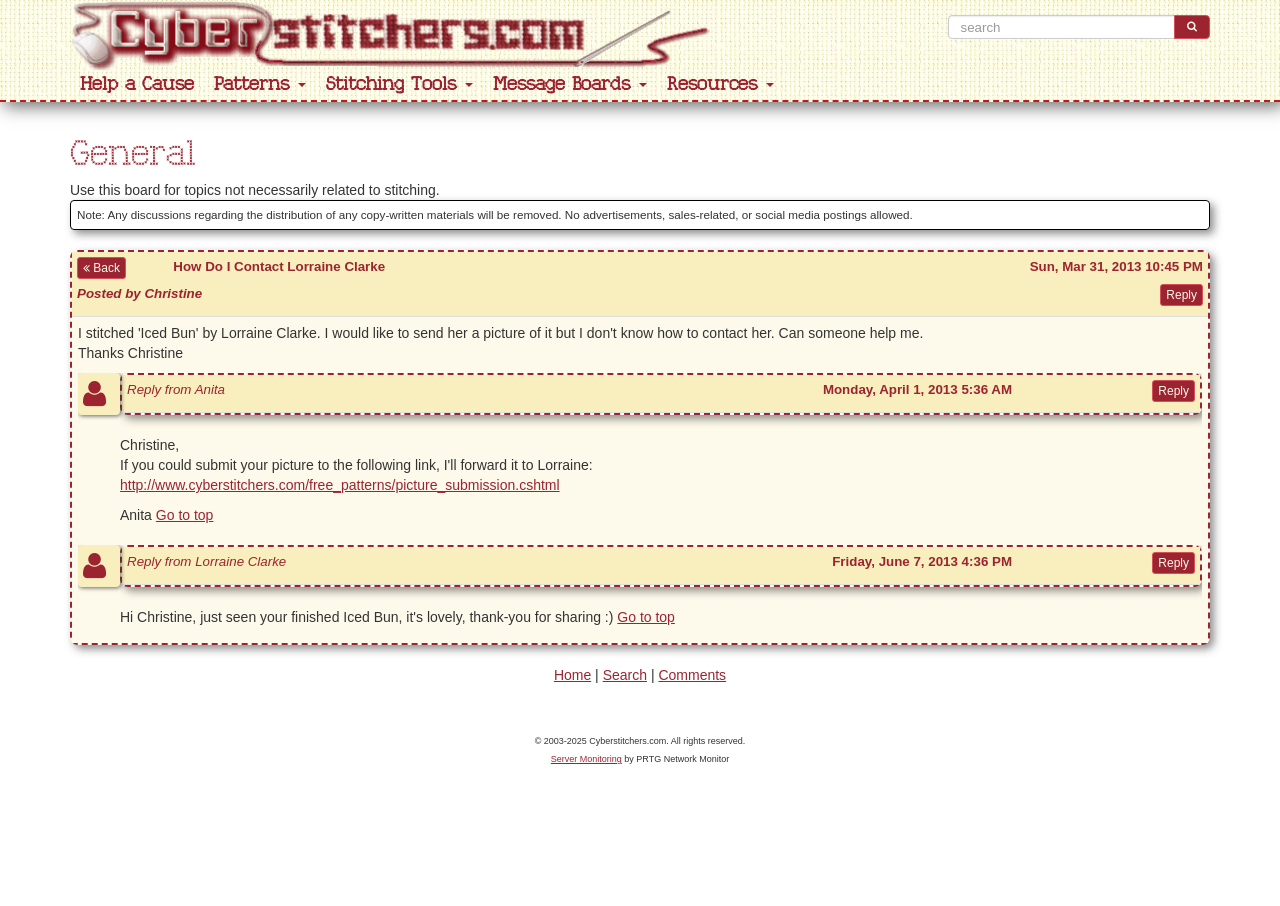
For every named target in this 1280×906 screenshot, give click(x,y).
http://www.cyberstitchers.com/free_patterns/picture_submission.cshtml (340, 485)
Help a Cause (137, 84)
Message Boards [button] (570, 84)
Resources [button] (720, 84)
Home (572, 675)
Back (101, 268)
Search (625, 675)
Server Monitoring (586, 759)
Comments (692, 675)
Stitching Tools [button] (399, 84)
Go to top (185, 515)
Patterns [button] (260, 84)
